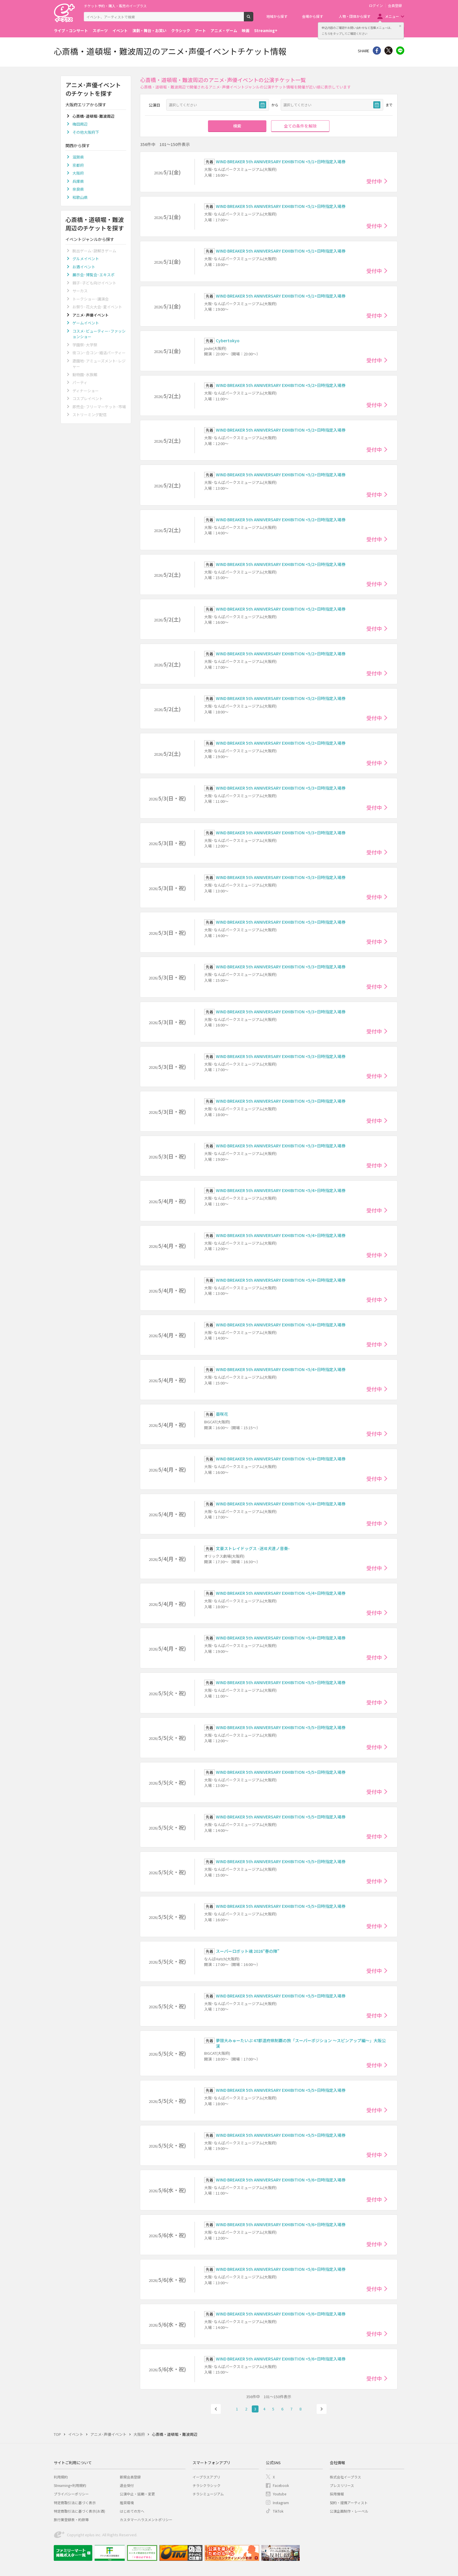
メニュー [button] (392, 16)
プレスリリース (342, 2485)
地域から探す (276, 16)
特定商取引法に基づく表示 (75, 2502)
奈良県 (78, 189)
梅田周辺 (80, 124)
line (400, 50)
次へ (322, 2409)
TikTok (278, 2511)
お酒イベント (83, 267)
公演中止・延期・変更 (137, 2493)
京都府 (78, 165)
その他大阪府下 (85, 132)
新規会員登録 (130, 2476)
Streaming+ (265, 30)
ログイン (376, 6)
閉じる (400, 26)
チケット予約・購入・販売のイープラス (115, 5)
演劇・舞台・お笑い (149, 30)
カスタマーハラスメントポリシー (146, 2519)
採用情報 (337, 2493)
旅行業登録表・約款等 (71, 2519)
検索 (237, 126)
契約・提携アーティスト (349, 2502)
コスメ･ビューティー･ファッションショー (99, 334)
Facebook (281, 2485)
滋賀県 (78, 157)
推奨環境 (127, 2502)
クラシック (180, 30)
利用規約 (61, 2476)
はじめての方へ (132, 2511)
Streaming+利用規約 (70, 2485)
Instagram (281, 2502)
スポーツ (100, 30)
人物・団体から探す (354, 16)
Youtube (279, 2493)
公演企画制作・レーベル (349, 2511)
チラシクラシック (206, 2485)
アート (200, 30)
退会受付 (127, 2485)
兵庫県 (78, 181)
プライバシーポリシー (71, 2493)
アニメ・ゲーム (224, 30)
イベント (120, 30)
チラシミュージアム (208, 2493)
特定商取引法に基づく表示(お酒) (79, 2511)
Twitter (388, 50)
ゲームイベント (85, 323)
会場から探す (312, 16)
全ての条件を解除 (300, 126)
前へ (216, 2409)
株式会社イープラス (345, 2476)
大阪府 (78, 173)
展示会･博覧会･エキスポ (93, 274)
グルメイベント (85, 258)
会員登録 (395, 6)
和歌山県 (80, 197)
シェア (377, 50)
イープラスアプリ (206, 2476)
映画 (245, 30)
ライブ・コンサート (71, 30)
